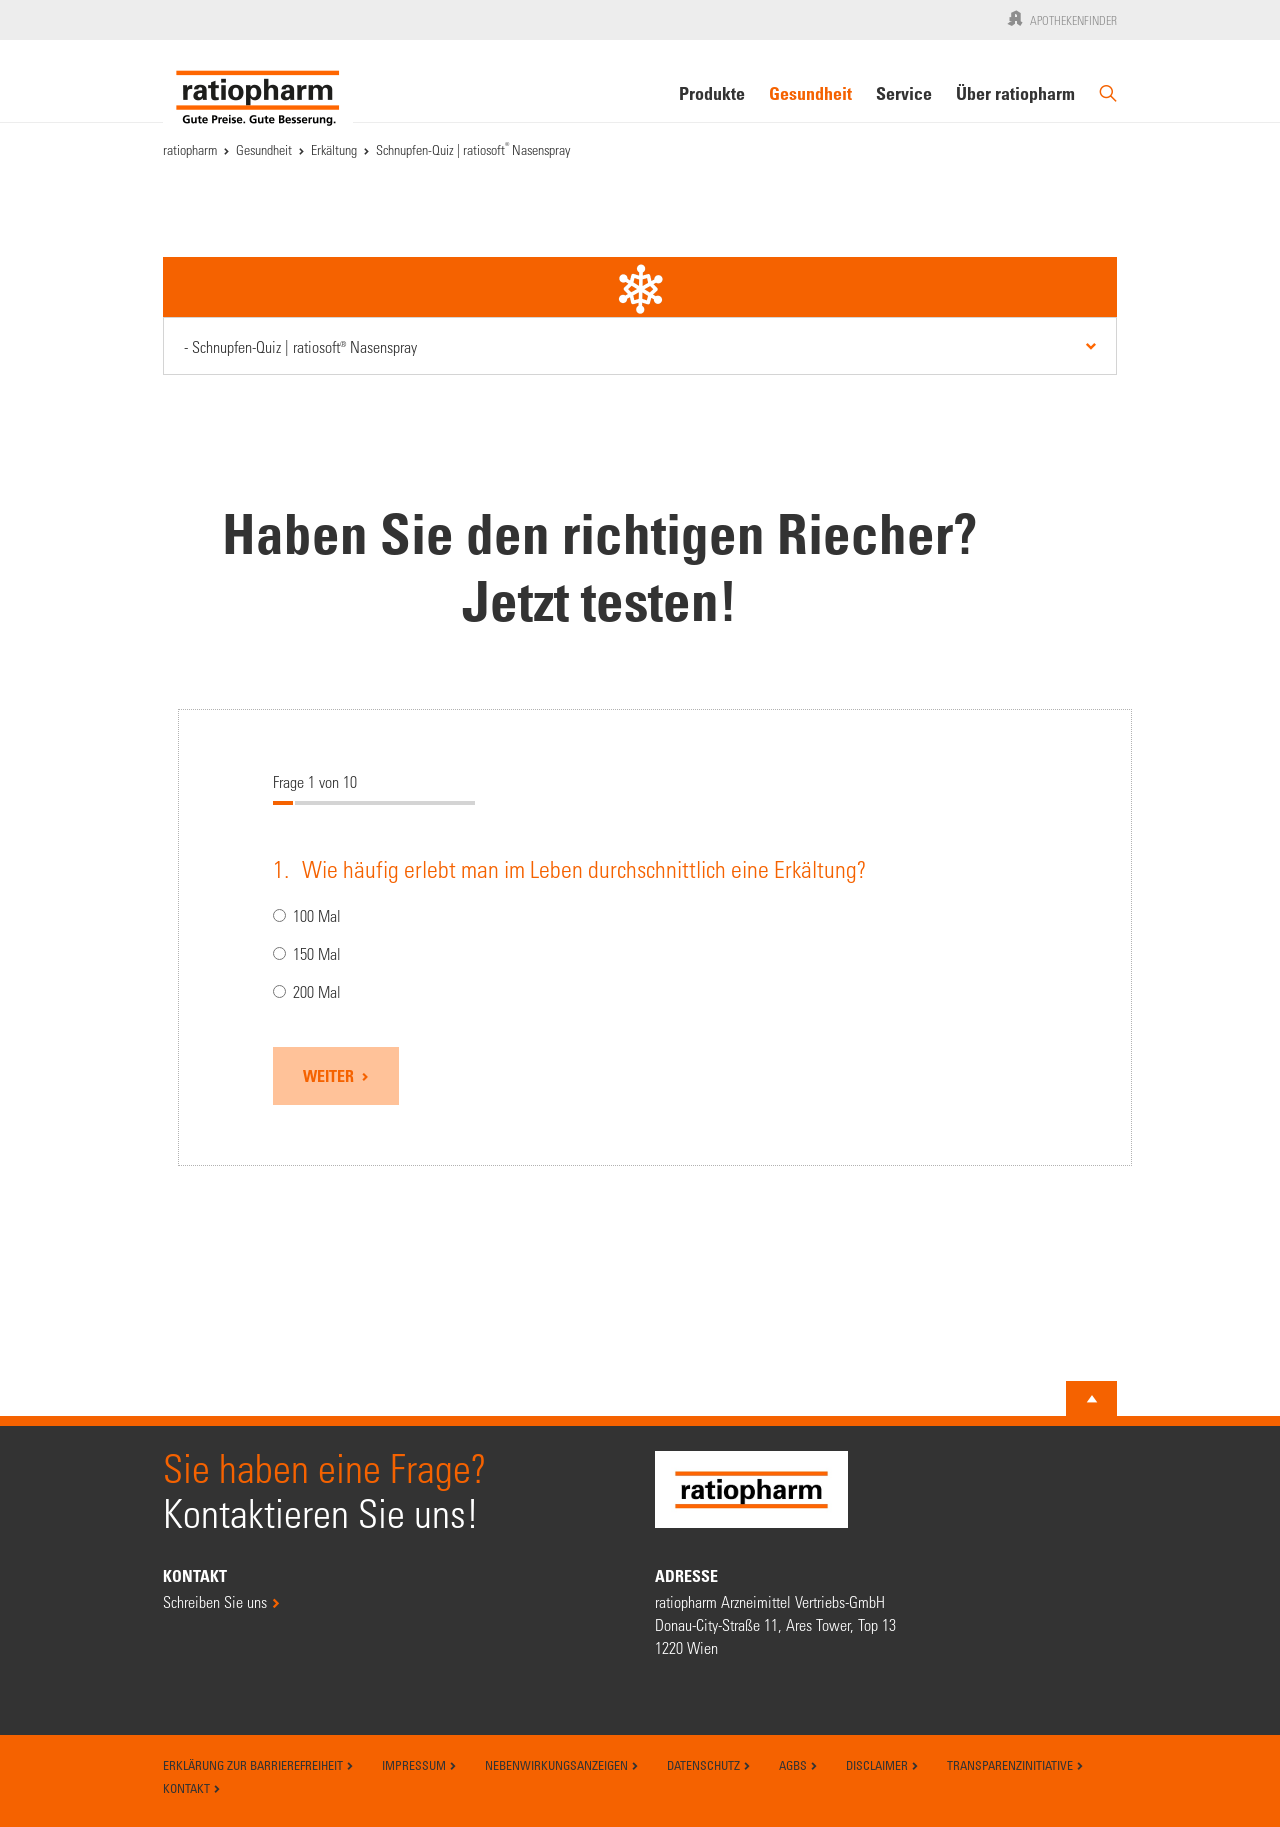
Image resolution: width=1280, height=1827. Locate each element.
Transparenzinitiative (1015, 1765)
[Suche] (1108, 102)
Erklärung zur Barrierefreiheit (258, 1765)
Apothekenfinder (1060, 18)
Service (904, 93)
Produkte (712, 93)
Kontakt (192, 1788)
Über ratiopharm (1015, 93)
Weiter (330, 1076)
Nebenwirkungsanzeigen (562, 1765)
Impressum (419, 1765)
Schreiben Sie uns (215, 1601)
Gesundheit (810, 93)
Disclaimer (882, 1765)
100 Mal (307, 916)
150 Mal (307, 954)
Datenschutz (709, 1765)
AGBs (798, 1765)
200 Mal (307, 992)
